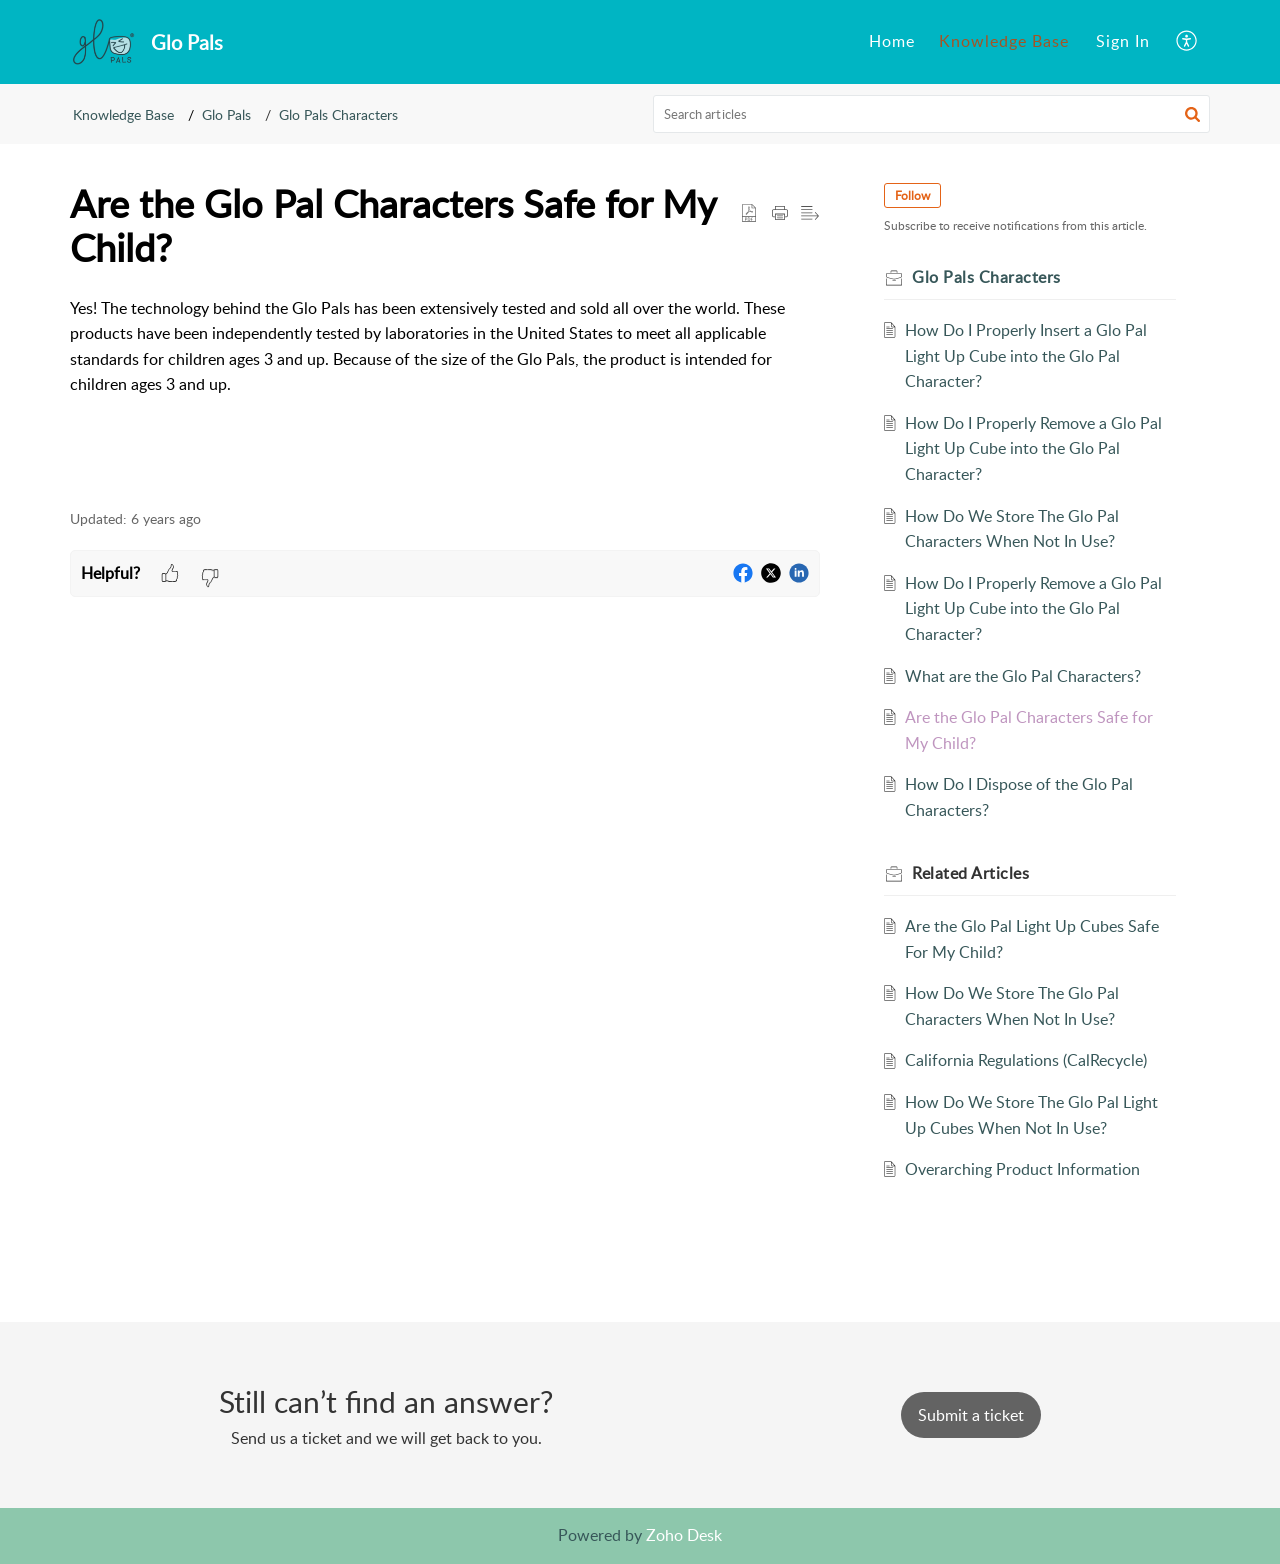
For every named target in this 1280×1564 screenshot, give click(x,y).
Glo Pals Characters (338, 114)
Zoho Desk (684, 1535)
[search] (932, 114)
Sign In (1123, 41)
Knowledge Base (1004, 41)
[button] (1187, 42)
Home (892, 41)
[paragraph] (445, 347)
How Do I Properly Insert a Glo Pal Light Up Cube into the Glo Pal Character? (1026, 355)
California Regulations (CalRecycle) (1026, 1060)
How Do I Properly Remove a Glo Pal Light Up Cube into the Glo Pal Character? (1033, 448)
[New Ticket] (971, 1415)
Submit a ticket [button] (971, 1415)
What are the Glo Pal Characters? (1023, 676)
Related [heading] (970, 873)
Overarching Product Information (1022, 1169)
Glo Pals (226, 114)
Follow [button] (912, 195)
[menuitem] (892, 42)
